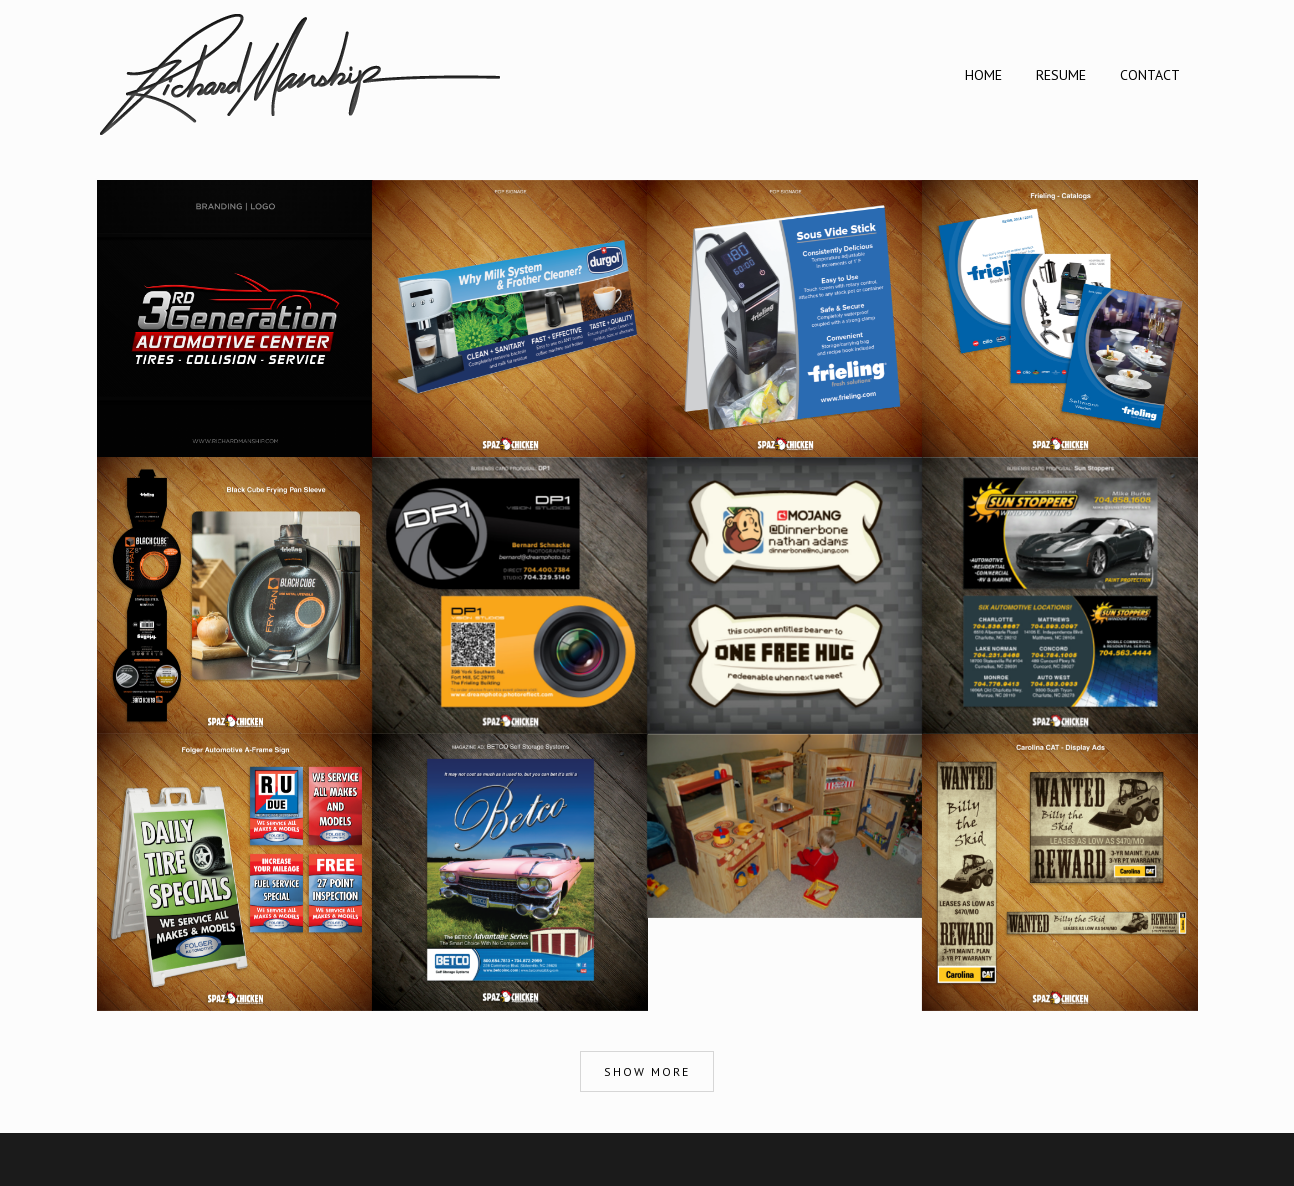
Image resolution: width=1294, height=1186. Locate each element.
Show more (647, 1071)
